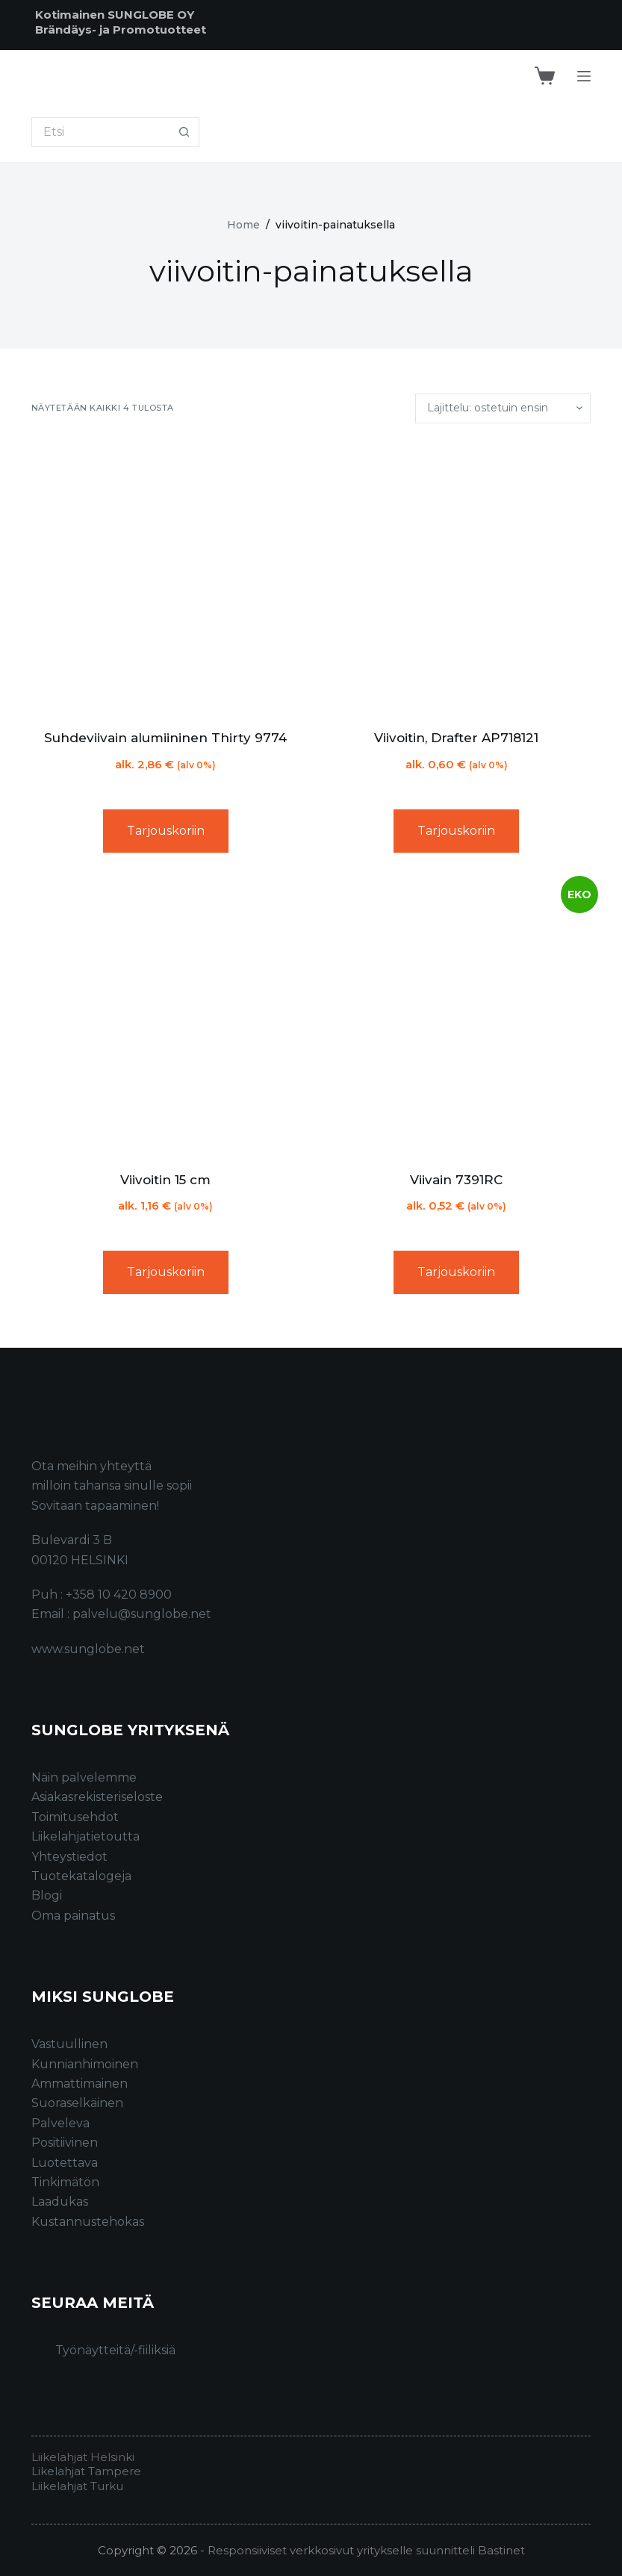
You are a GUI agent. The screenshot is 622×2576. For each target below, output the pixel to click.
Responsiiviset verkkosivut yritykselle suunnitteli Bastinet (366, 2550)
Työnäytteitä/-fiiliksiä (115, 2350)
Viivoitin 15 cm (165, 1179)
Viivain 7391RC (456, 1179)
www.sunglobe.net (88, 1649)
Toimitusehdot (75, 1817)
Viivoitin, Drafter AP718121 (456, 737)
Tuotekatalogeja (81, 1876)
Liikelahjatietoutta (85, 1836)
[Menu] (584, 76)
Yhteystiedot (69, 1856)
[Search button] (184, 132)
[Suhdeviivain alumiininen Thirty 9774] (165, 576)
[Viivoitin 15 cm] (165, 1017)
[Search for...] (100, 132)
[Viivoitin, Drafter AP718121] (457, 576)
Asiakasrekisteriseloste (97, 1797)
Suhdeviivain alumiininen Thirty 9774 (165, 737)
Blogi (46, 1895)
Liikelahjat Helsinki (82, 2457)
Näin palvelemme (84, 1777)
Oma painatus (73, 1915)
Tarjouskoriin (166, 831)
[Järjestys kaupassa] (503, 408)
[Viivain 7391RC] (457, 1017)
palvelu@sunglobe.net (141, 1614)
